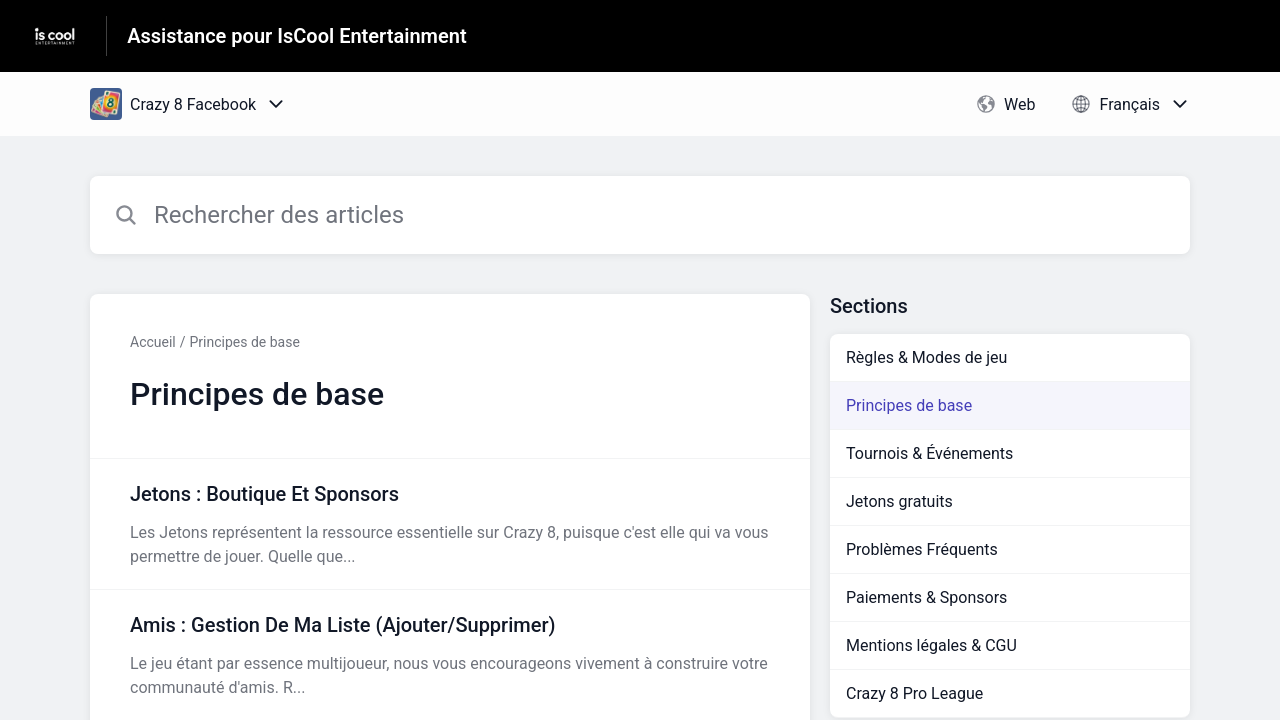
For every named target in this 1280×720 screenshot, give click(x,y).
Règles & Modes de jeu (926, 357)
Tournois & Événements (929, 453)
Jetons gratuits (899, 501)
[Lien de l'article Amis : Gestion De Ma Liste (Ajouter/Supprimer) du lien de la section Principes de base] (450, 655)
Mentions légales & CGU (931, 645)
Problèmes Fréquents (922, 549)
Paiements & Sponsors (926, 597)
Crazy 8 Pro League (914, 693)
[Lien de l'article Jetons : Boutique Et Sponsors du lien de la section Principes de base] (450, 524)
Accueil (153, 342)
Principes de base (245, 342)
